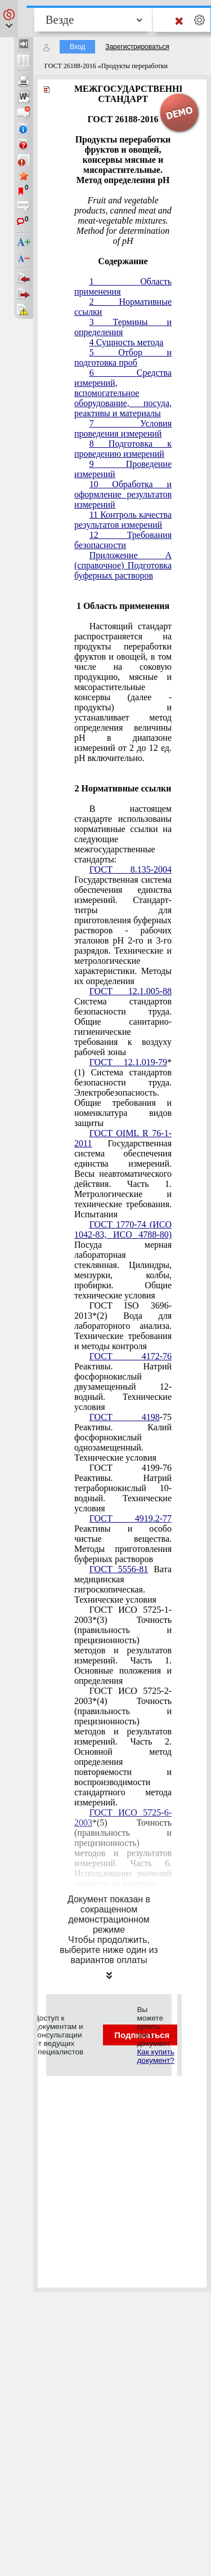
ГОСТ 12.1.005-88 (130, 991)
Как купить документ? (155, 2056)
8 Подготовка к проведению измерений (123, 449)
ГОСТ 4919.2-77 (130, 1518)
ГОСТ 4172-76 (130, 1356)
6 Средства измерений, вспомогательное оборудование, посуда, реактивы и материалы (123, 393)
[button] (9, 18)
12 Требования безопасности (123, 540)
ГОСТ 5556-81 (119, 1569)
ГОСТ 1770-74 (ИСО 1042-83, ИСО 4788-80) (123, 1229)
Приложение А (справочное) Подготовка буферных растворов (123, 565)
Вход (77, 47)
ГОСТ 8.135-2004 (130, 869)
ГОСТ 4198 (124, 1417)
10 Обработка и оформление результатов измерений (123, 494)
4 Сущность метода (126, 342)
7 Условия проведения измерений (123, 428)
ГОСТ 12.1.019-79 (128, 1062)
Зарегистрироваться (137, 47)
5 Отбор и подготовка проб (123, 357)
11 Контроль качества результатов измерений (123, 520)
